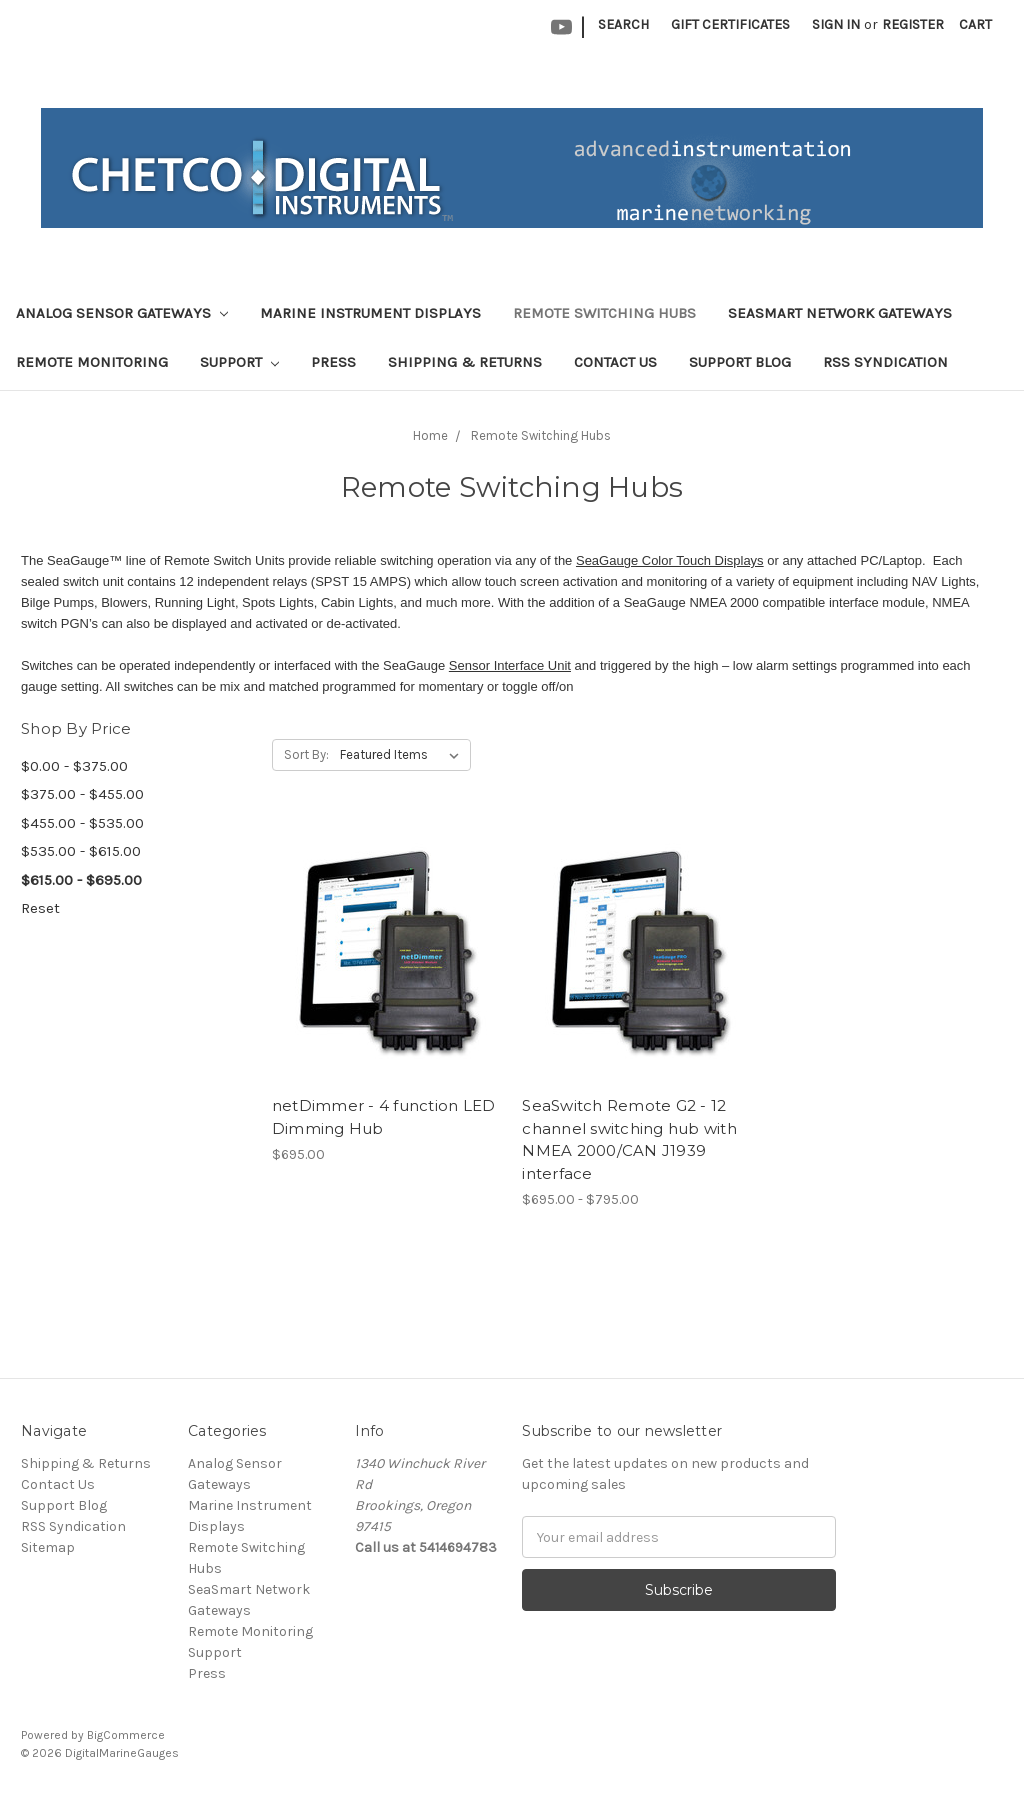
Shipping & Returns (465, 362)
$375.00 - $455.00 (82, 794)
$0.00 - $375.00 (74, 766)
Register (913, 24)
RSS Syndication (885, 362)
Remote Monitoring (92, 362)
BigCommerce (126, 1735)
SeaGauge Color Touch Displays (670, 560)
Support (239, 362)
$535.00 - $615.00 (81, 851)
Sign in (836, 24)
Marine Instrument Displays (370, 313)
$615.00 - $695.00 (81, 880)
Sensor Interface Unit (510, 665)
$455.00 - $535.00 (82, 823)
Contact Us (615, 362)
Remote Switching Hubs (604, 313)
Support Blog (740, 362)
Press (333, 362)
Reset (40, 908)
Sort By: (306, 754)
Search (623, 24)
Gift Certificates (730, 24)
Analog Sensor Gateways (122, 313)
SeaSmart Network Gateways (840, 313)
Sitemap (48, 1547)
